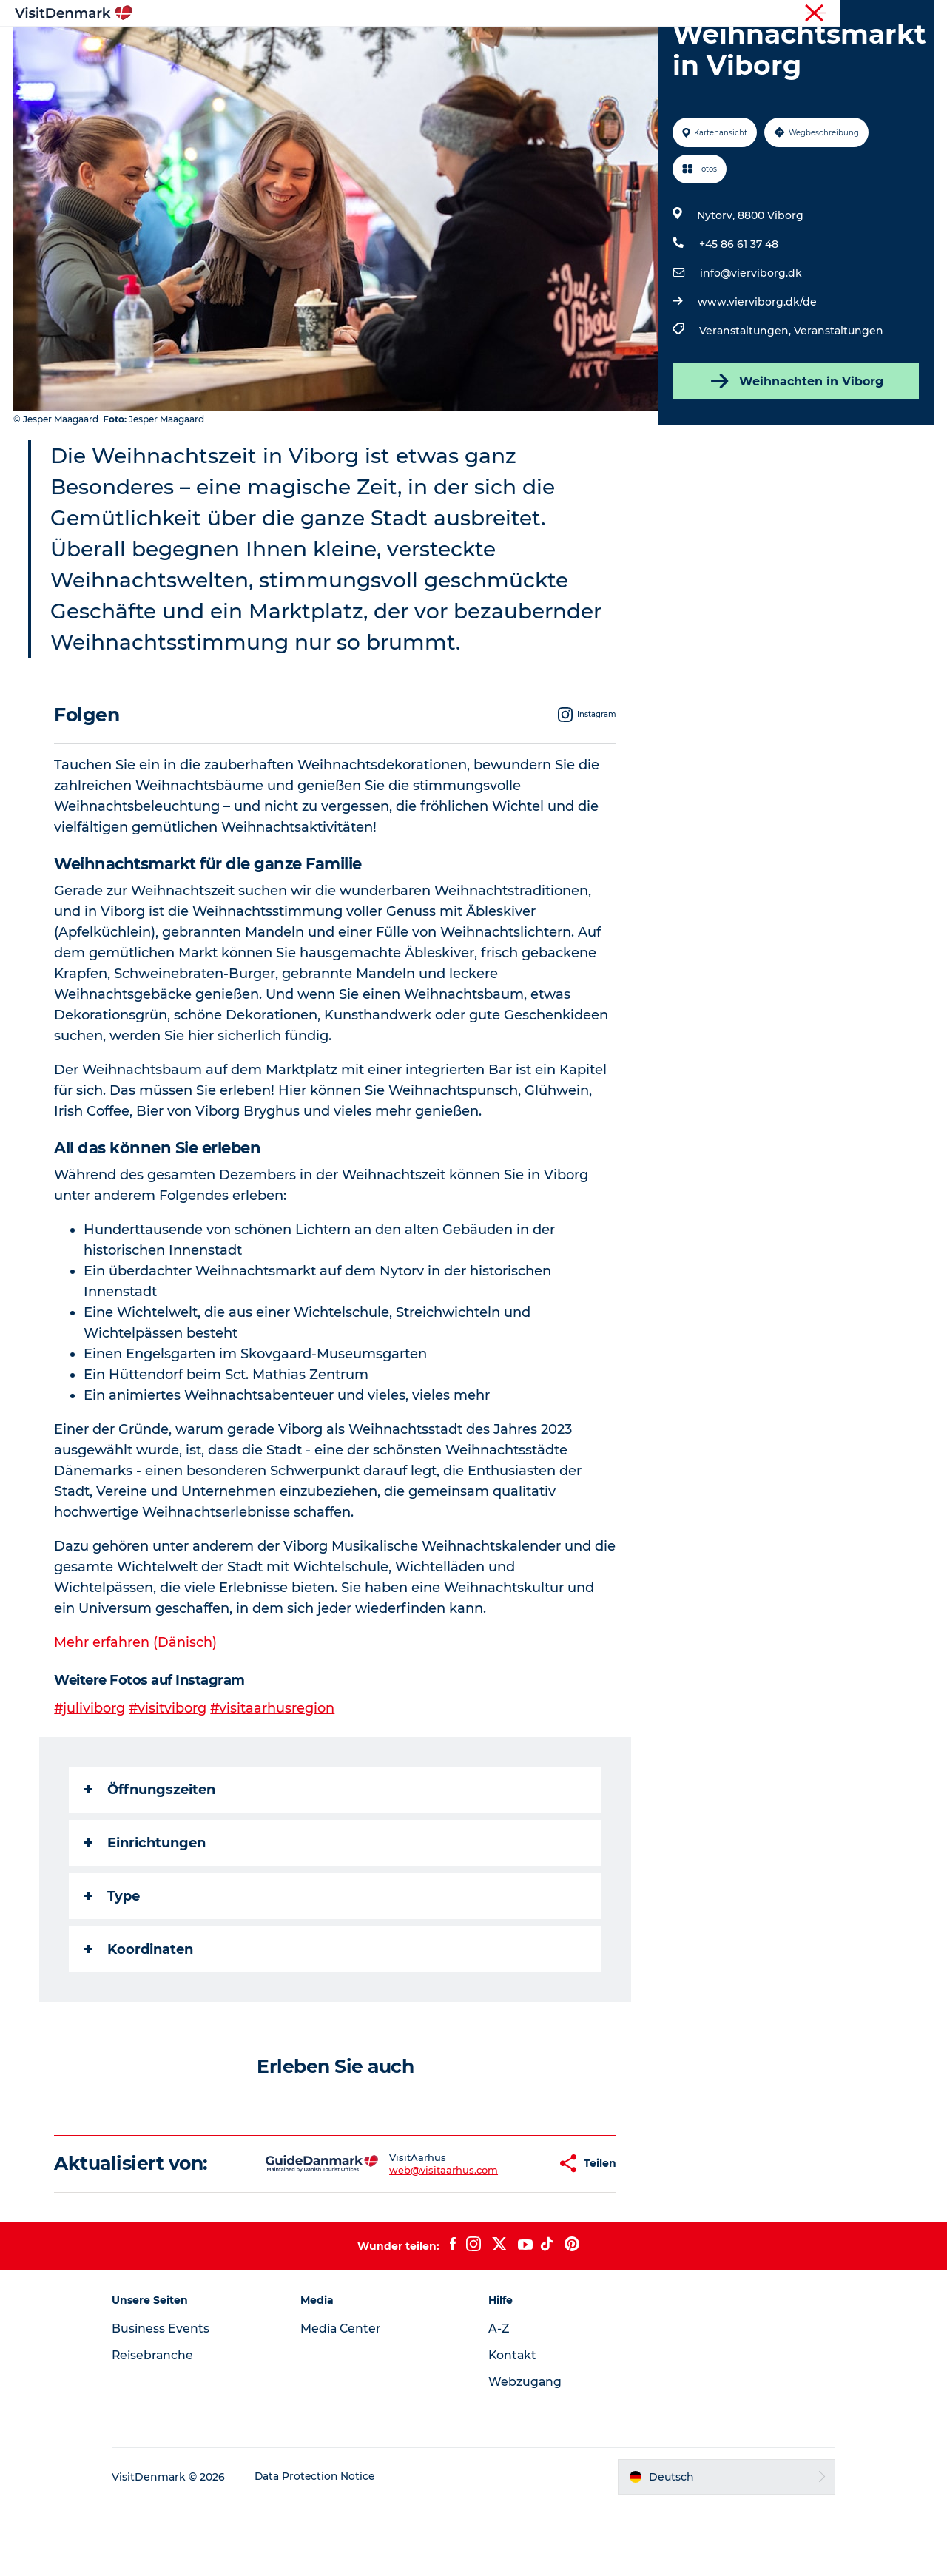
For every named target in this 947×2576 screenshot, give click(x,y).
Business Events (173, 2399)
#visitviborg (169, 1778)
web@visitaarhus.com (397, 2240)
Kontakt (513, 2425)
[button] (499, 2233)
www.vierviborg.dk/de (756, 372)
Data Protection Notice (328, 2547)
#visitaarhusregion (274, 1778)
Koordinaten (139, 2020)
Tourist (799, 14)
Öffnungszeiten (150, 1860)
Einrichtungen (145, 1913)
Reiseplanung (638, 48)
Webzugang (525, 2452)
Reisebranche (859, 14)
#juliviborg (91, 1778)
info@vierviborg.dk (750, 343)
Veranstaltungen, (745, 401)
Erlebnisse (459, 48)
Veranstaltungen (838, 401)
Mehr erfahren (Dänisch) (136, 1713)
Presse (917, 14)
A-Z (499, 2399)
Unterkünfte (544, 48)
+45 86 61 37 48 (738, 314)
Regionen (381, 48)
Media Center (347, 2399)
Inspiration (301, 48)
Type (113, 1966)
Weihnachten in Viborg (795, 451)
